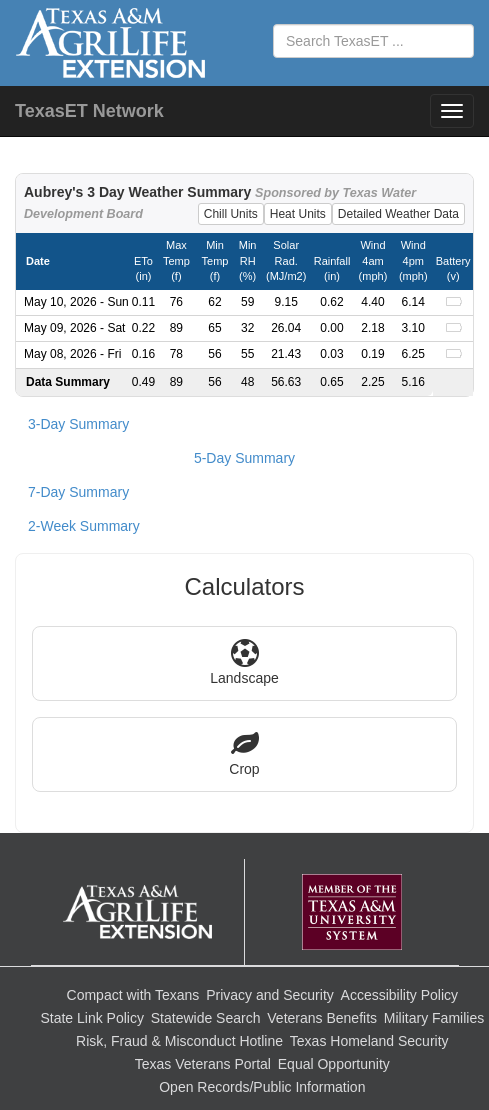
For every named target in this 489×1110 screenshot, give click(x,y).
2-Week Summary (84, 526)
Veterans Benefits (322, 1018)
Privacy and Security (270, 995)
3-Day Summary (78, 424)
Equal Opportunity (334, 1064)
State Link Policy (92, 1018)
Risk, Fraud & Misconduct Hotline (179, 1041)
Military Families (434, 1018)
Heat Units (298, 214)
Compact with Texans (133, 995)
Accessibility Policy (399, 995)
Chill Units (231, 214)
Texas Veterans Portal (203, 1064)
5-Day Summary (244, 458)
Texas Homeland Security (369, 1041)
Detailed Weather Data (398, 214)
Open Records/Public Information (262, 1087)
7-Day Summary (78, 492)
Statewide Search (206, 1018)
